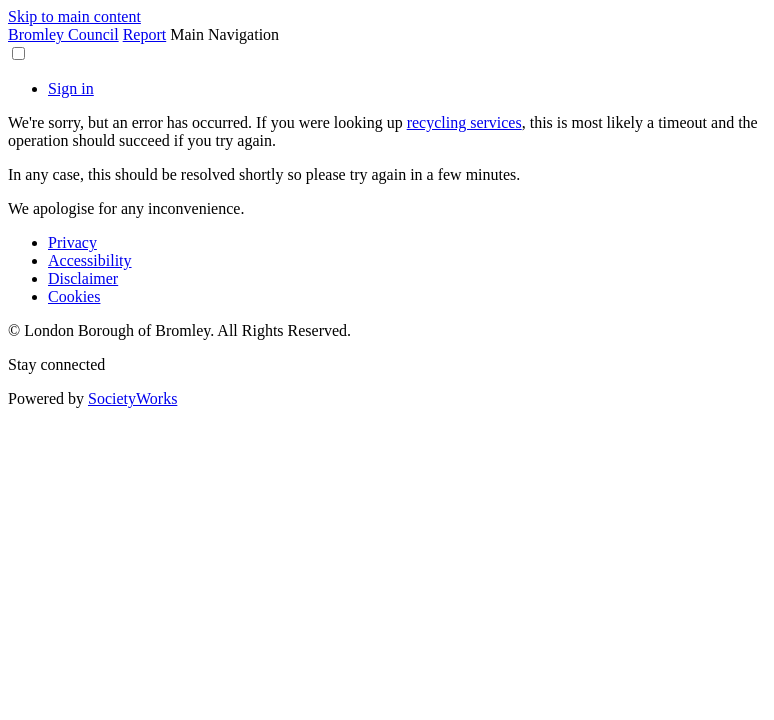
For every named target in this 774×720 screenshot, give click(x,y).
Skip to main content (74, 16)
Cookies (74, 296)
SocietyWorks (132, 398)
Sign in (71, 88)
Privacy (72, 242)
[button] (18, 53)
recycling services (464, 122)
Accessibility (90, 260)
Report (145, 34)
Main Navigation (224, 34)
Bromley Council (63, 34)
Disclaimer (83, 278)
